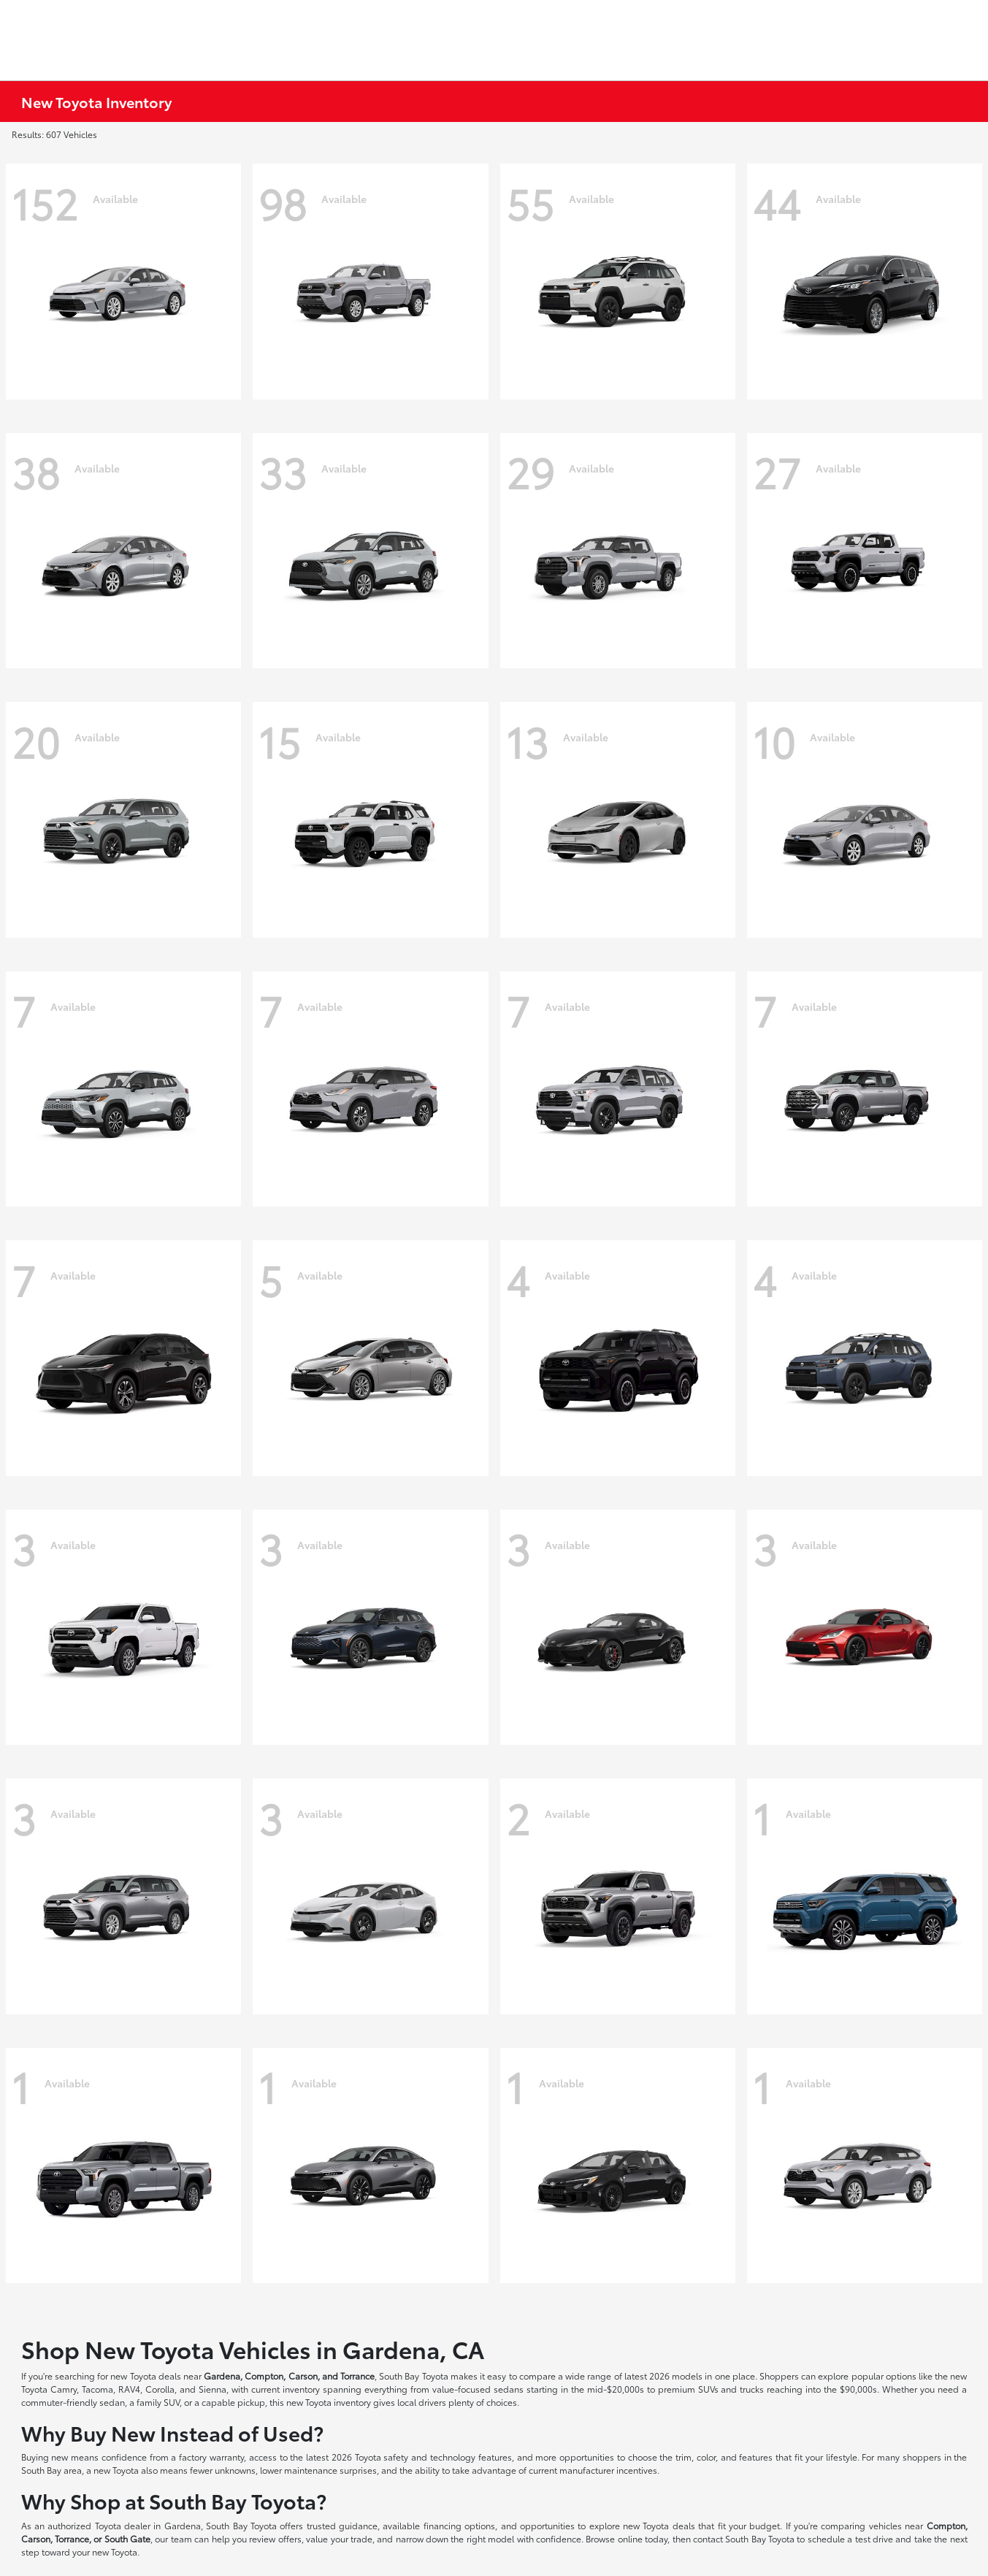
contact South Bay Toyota (743, 2538)
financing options (459, 2525)
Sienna (212, 2388)
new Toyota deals (145, 2375)
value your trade (339, 2538)
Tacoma (97, 2388)
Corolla (160, 2388)
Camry (63, 2388)
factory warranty (211, 2456)
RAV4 (129, 2388)
